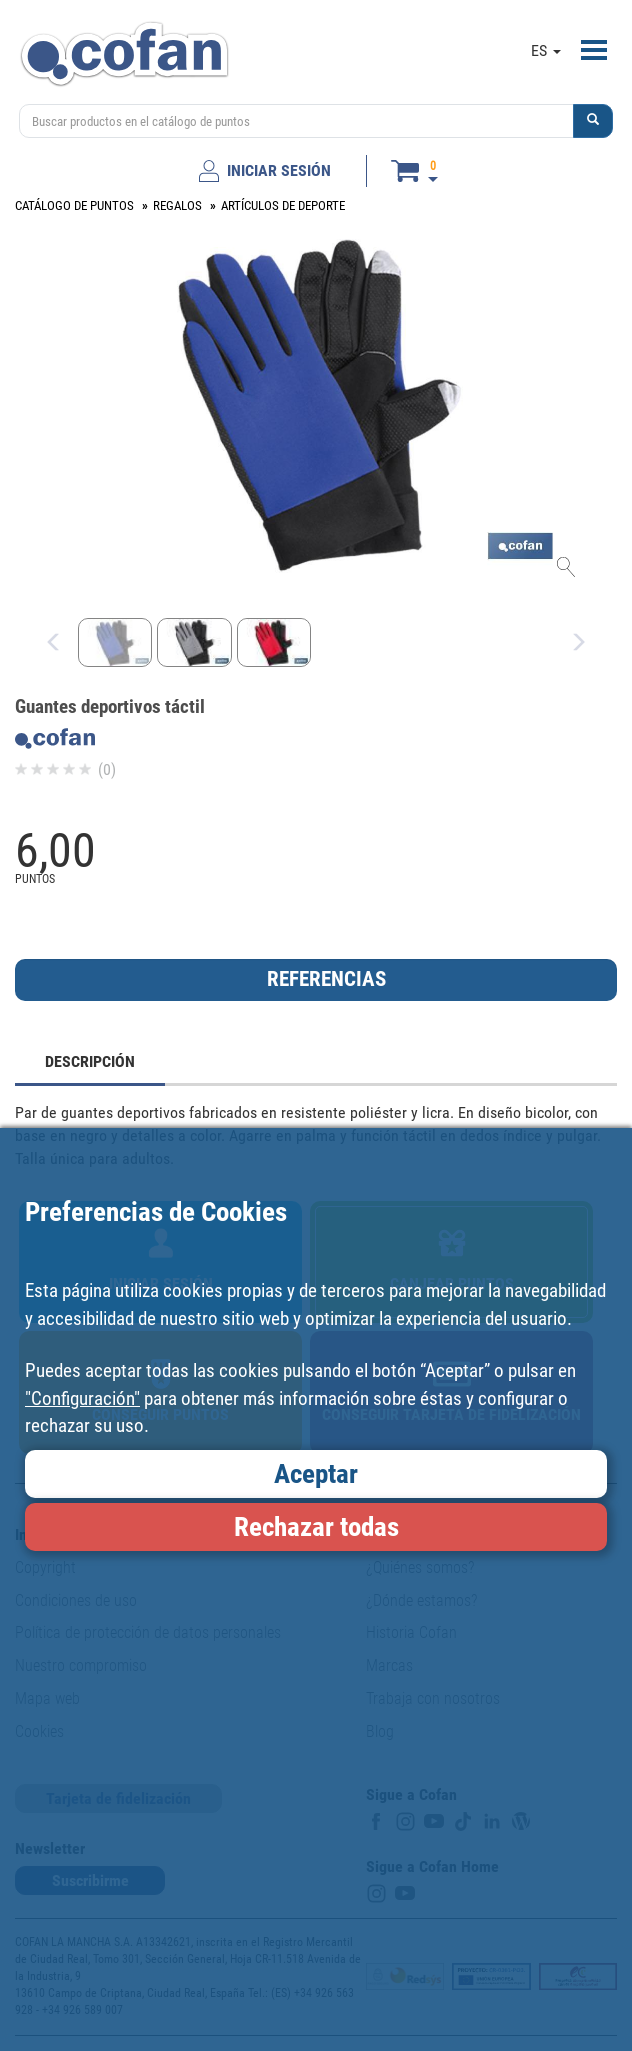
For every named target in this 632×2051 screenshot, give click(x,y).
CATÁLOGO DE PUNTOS (74, 205)
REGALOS (177, 205)
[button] (593, 121)
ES (546, 50)
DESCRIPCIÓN (90, 1061)
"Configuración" (82, 1398)
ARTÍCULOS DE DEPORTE (283, 205)
